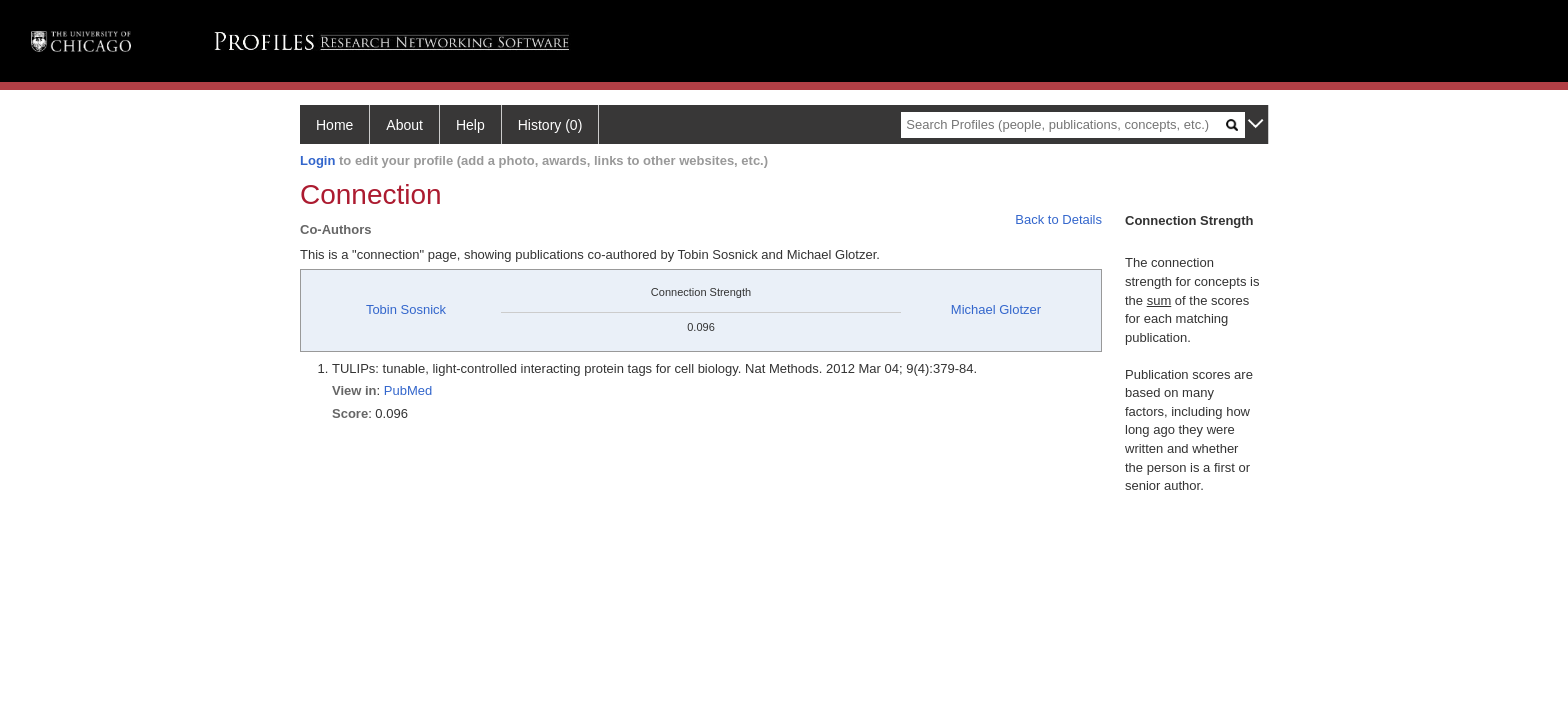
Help (470, 125)
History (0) (550, 125)
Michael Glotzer (996, 309)
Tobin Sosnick (406, 309)
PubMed (408, 390)
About (404, 125)
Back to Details (1058, 219)
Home (334, 125)
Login (317, 160)
